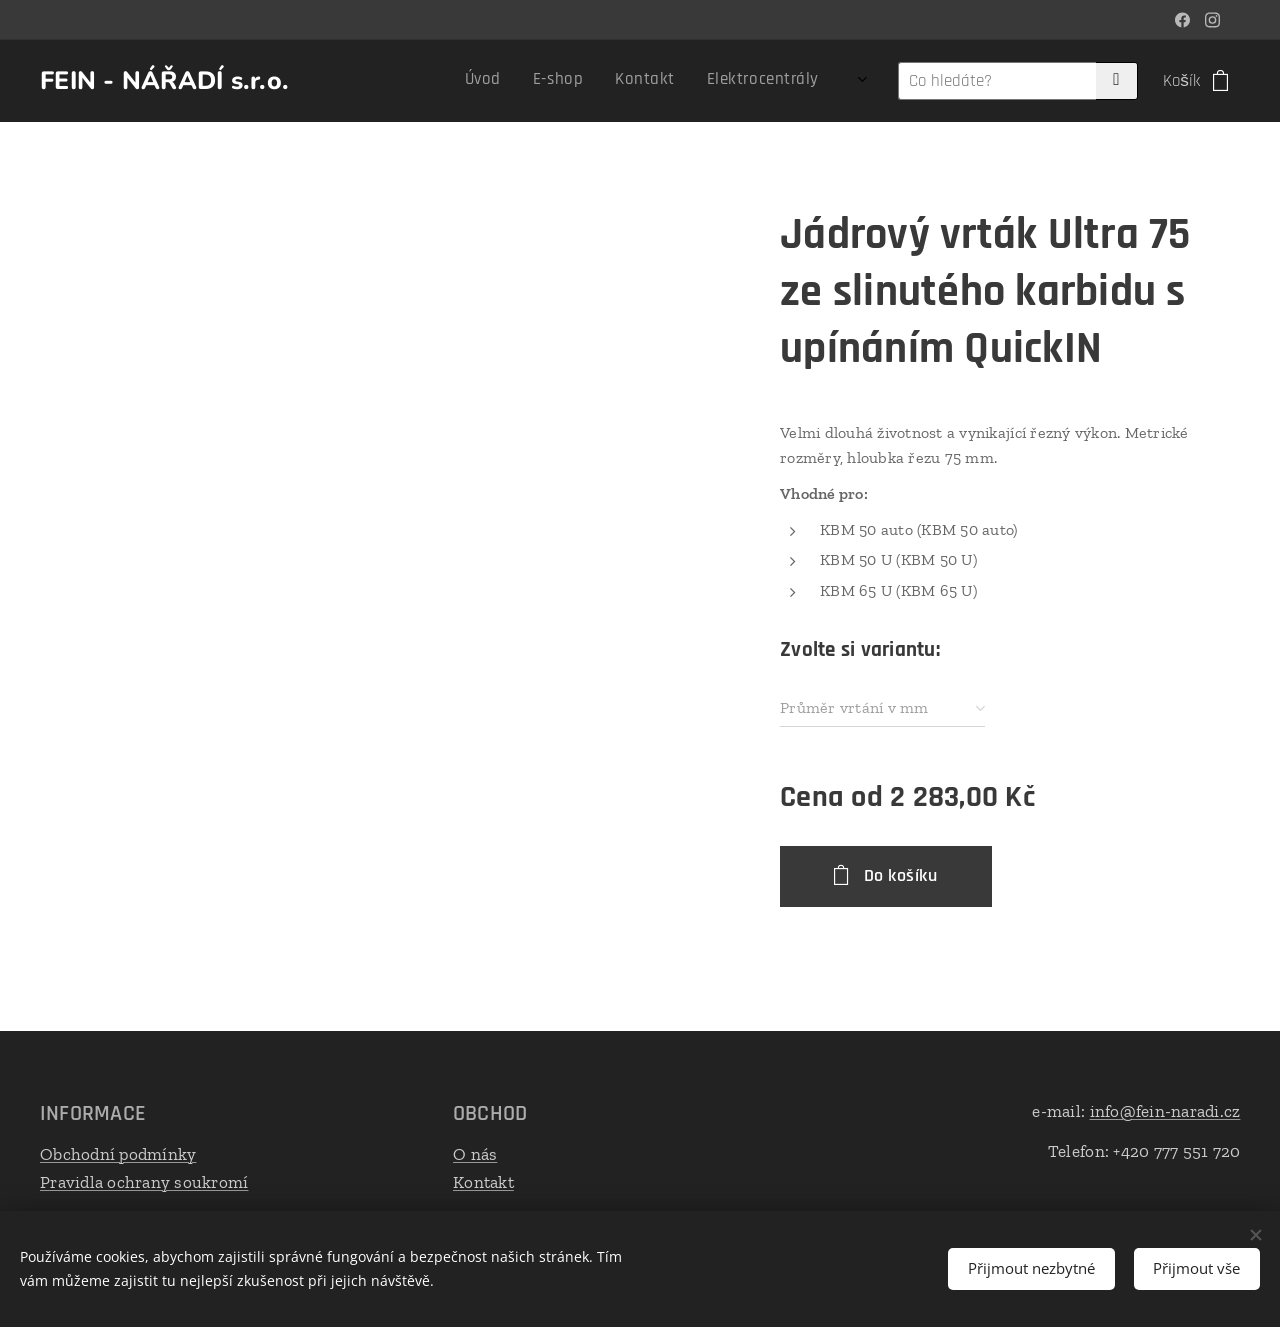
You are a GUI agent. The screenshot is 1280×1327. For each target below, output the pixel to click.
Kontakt (483, 1181)
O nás (475, 1154)
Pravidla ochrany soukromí (144, 1181)
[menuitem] (481, 81)
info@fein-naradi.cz (1164, 1111)
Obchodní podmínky (118, 1154)
